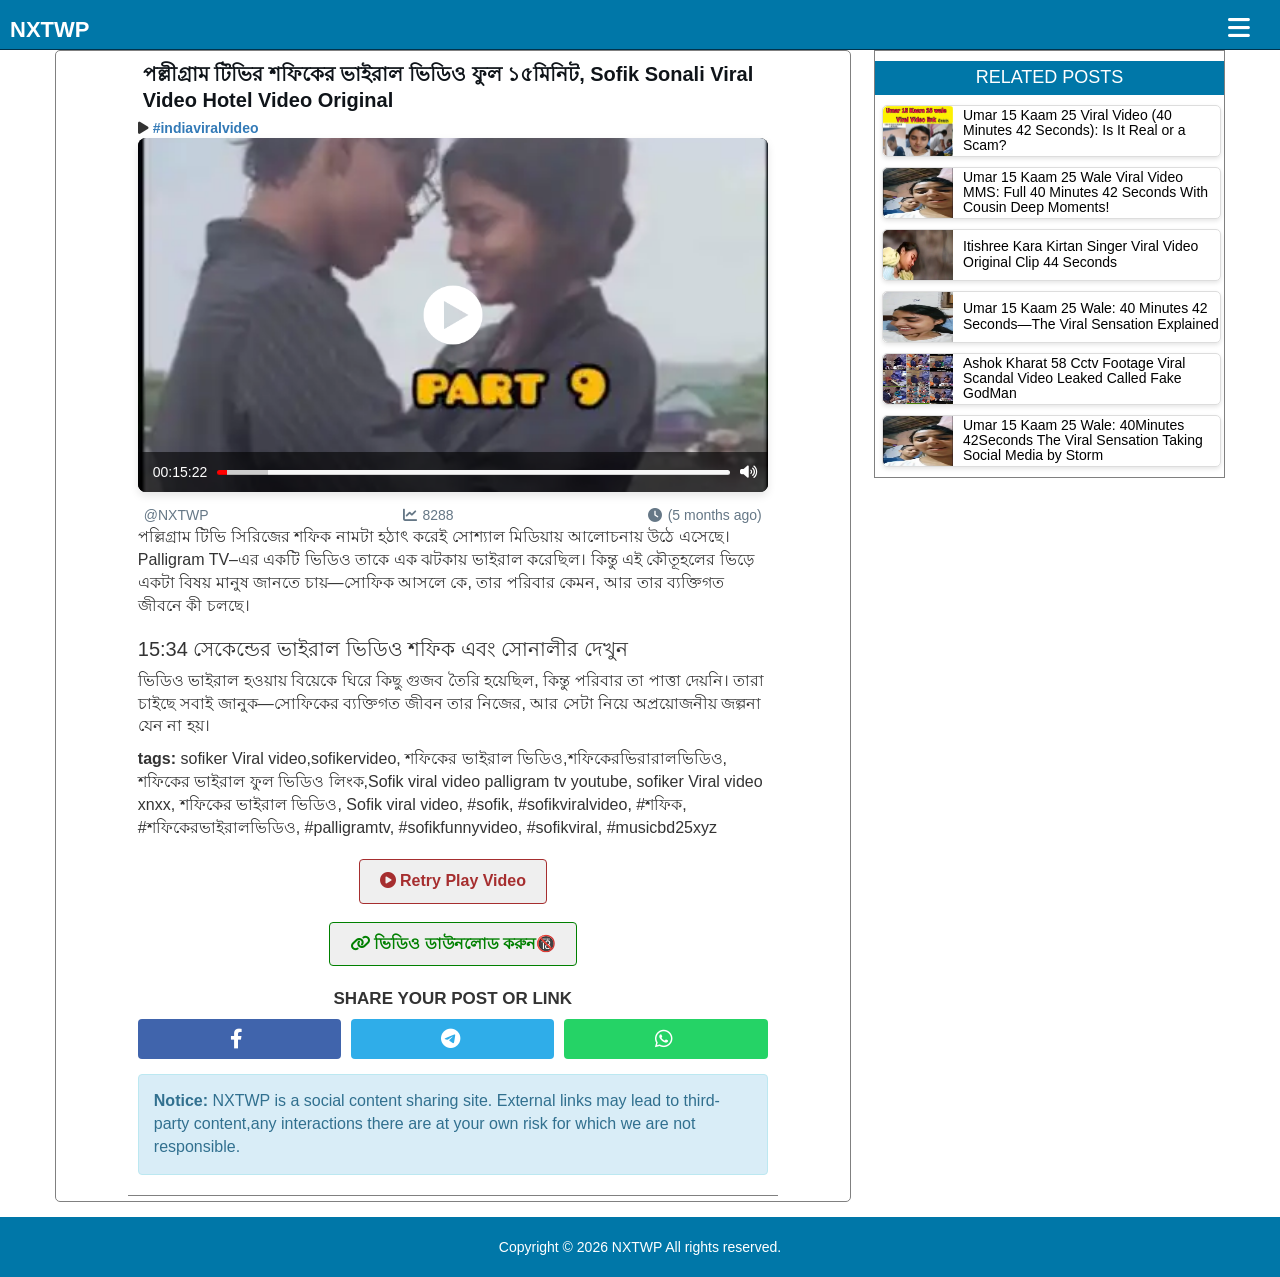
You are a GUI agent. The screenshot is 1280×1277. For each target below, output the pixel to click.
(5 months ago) (705, 515)
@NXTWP (176, 515)
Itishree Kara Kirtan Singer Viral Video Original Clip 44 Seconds (1080, 253)
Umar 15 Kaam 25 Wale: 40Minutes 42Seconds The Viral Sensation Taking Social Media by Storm (1083, 440)
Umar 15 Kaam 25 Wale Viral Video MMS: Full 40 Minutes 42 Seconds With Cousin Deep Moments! (1085, 192)
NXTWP (49, 29)
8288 (428, 515)
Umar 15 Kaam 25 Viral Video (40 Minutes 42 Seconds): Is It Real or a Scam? (1074, 130)
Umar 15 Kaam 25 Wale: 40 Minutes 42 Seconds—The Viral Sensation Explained (1091, 315)
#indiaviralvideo (206, 128)
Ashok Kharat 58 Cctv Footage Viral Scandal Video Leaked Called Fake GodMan (1074, 378)
